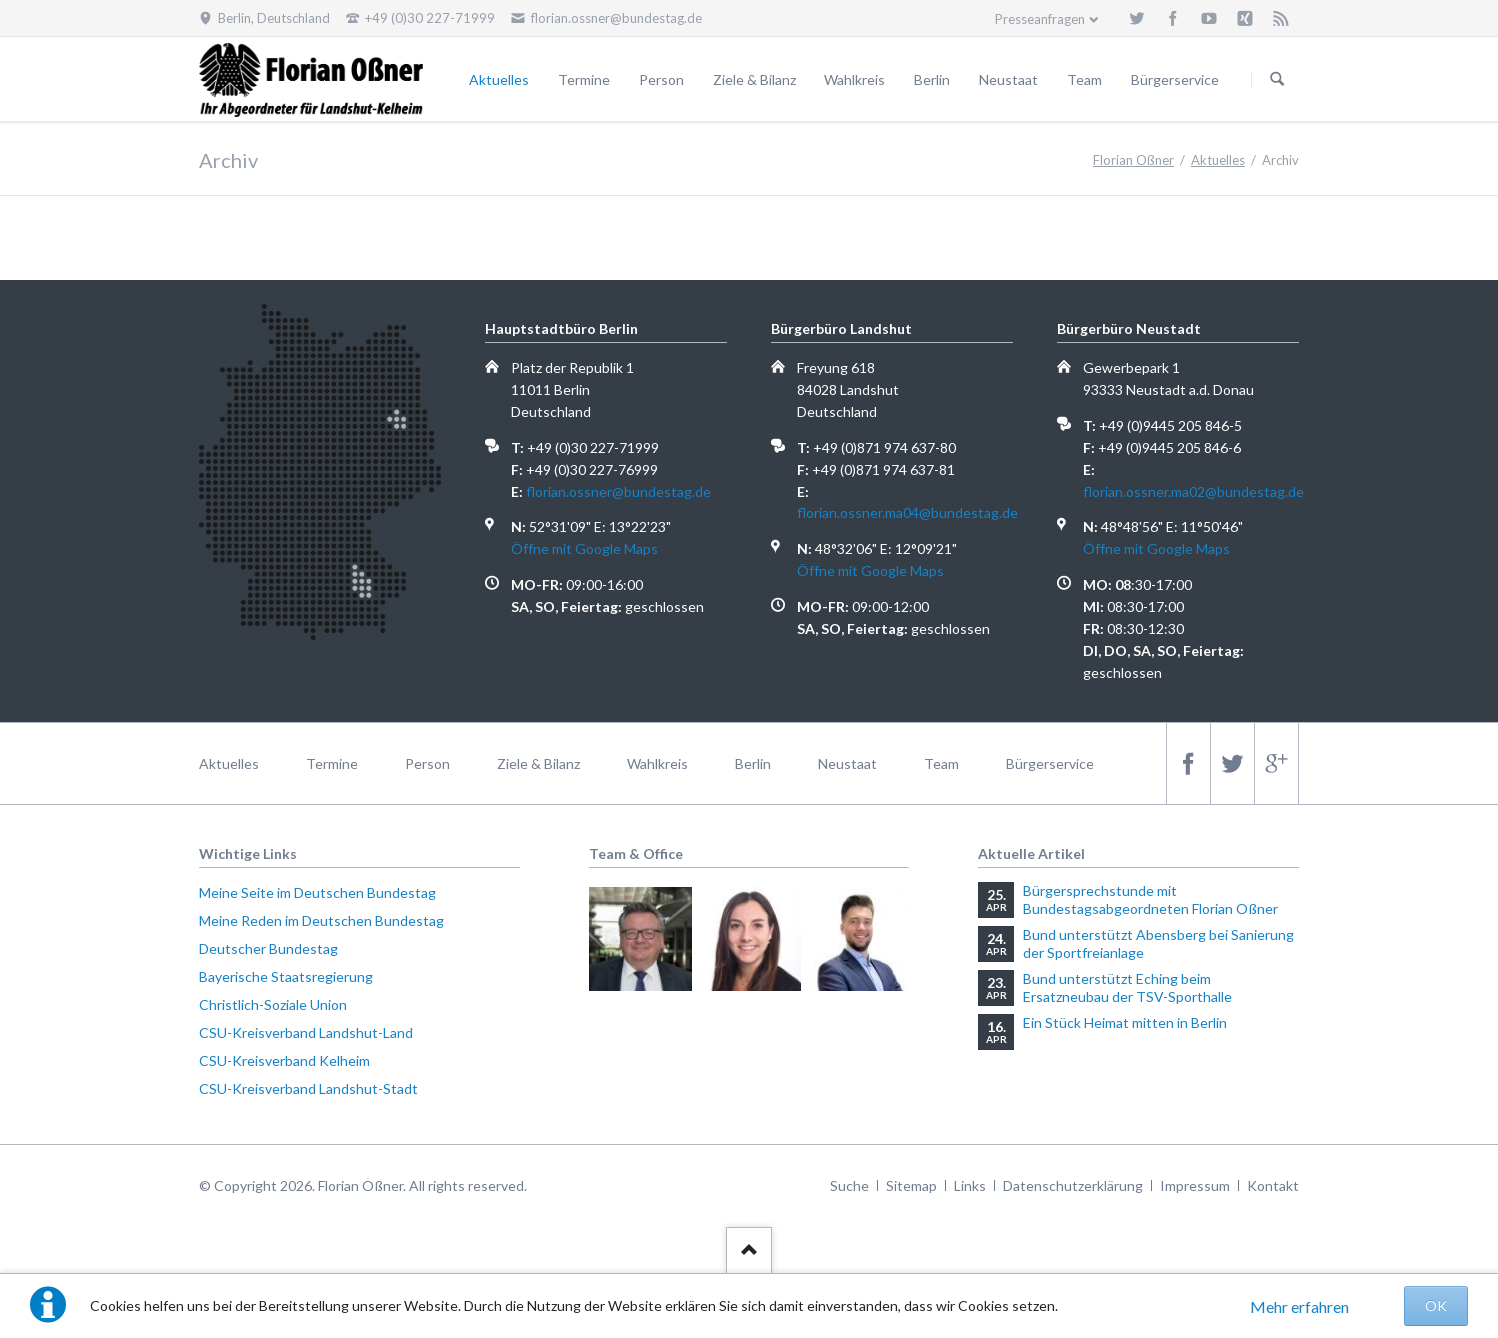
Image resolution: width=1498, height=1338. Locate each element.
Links (970, 1185)
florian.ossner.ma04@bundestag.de (907, 512)
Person (661, 79)
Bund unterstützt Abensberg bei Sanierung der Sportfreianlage (1158, 943)
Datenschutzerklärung (1073, 1185)
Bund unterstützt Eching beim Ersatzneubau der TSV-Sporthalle (1127, 987)
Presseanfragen (1040, 19)
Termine (584, 79)
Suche (849, 1185)
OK (1436, 1305)
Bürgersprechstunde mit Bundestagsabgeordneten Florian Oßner (1150, 899)
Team (1084, 79)
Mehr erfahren (1299, 1306)
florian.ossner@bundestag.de (618, 491)
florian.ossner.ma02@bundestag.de (1193, 491)
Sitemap (911, 1185)
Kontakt (1273, 1185)
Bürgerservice (1175, 79)
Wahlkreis (854, 79)
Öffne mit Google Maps (584, 548)
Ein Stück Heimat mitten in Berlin (1125, 1022)
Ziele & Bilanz (754, 79)
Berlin (932, 79)
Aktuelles (499, 79)
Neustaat (1008, 79)
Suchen (1277, 80)
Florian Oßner (1133, 160)
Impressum (1195, 1185)
